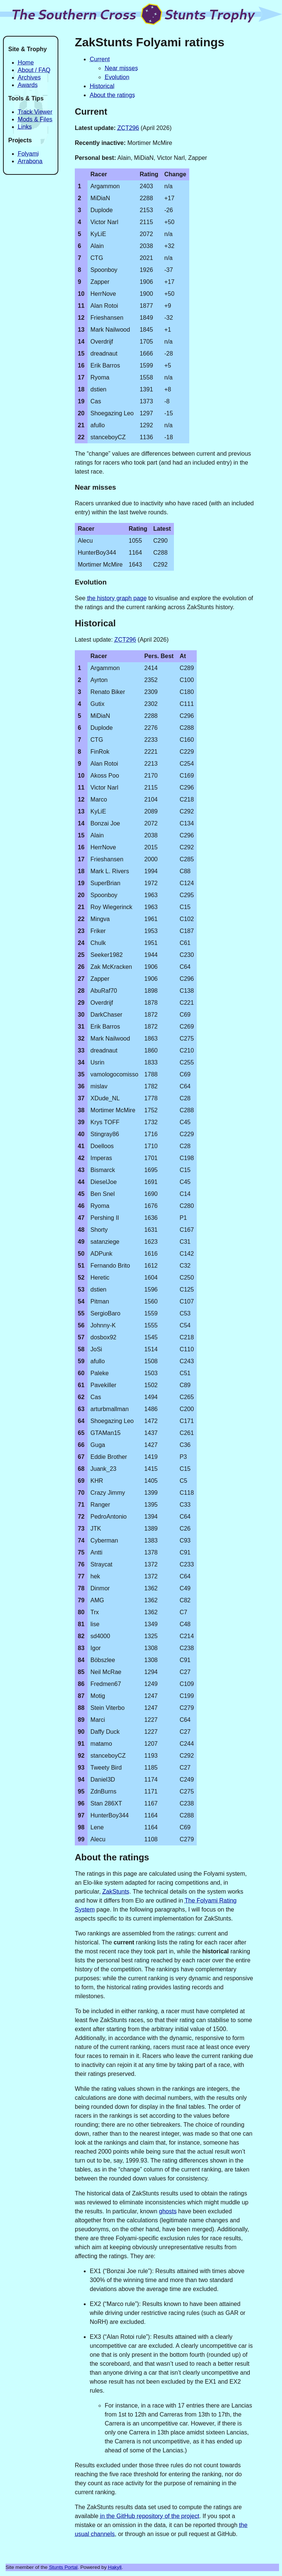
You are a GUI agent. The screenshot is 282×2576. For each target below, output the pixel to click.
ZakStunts (115, 1891)
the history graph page (117, 598)
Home (26, 62)
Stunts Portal (63, 2567)
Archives (29, 77)
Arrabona (30, 161)
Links (25, 127)
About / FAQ (34, 70)
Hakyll (115, 2567)
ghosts (168, 2211)
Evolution (117, 77)
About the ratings (112, 95)
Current (100, 59)
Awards (28, 85)
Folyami (28, 154)
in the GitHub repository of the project (149, 2516)
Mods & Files (35, 119)
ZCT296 (128, 128)
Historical (102, 86)
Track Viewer (35, 112)
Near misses (121, 68)
